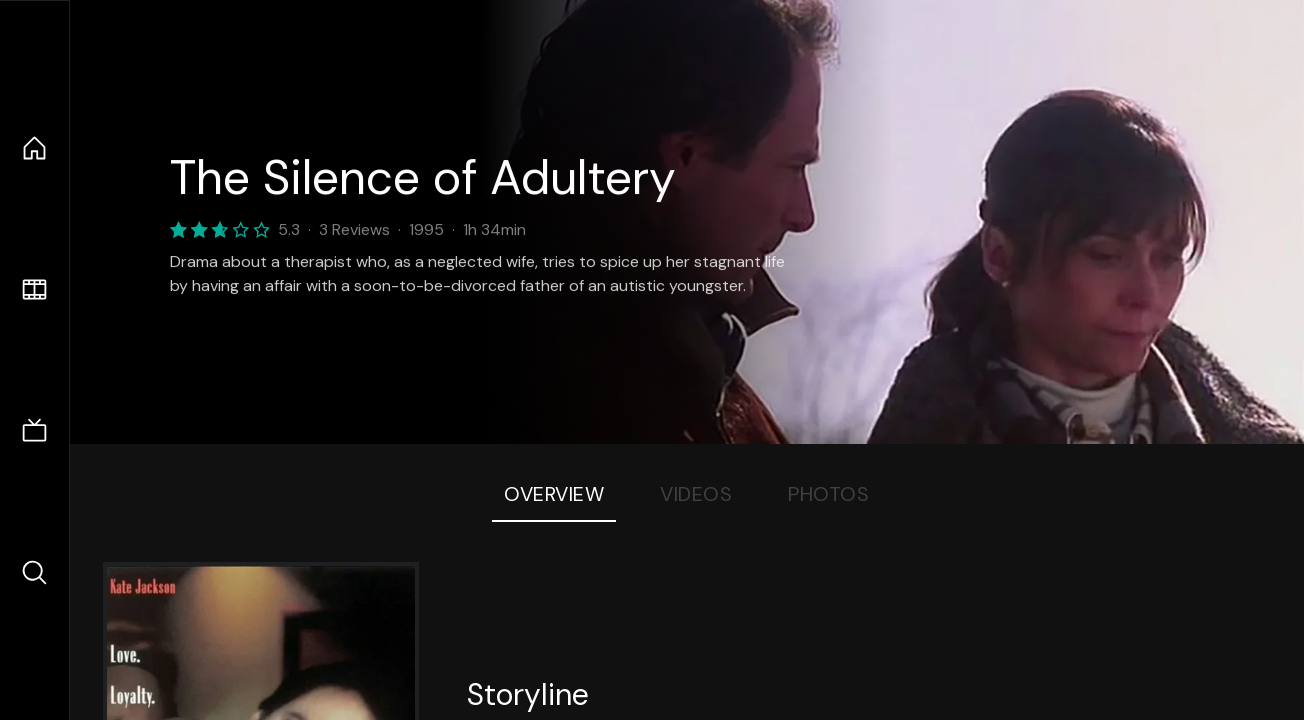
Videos (696, 494)
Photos (828, 494)
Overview (554, 494)
